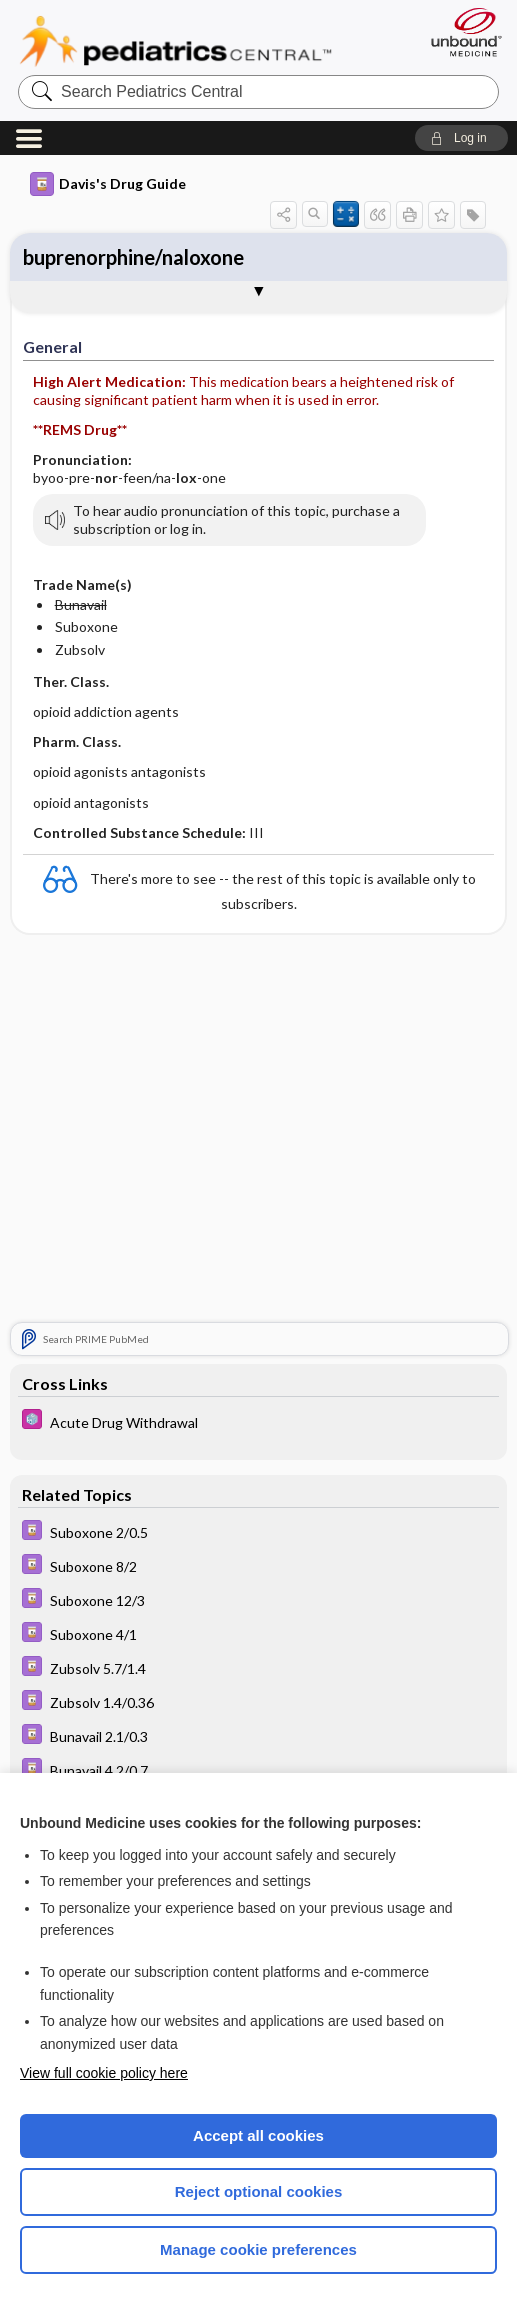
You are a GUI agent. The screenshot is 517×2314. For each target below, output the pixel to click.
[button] (461, 138)
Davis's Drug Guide (108, 184)
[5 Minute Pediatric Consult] (258, 1421)
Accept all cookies (258, 2135)
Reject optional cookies (259, 2191)
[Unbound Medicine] (460, 32)
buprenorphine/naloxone (133, 257)
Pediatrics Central (175, 41)
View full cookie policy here (104, 2073)
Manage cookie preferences (258, 2249)
